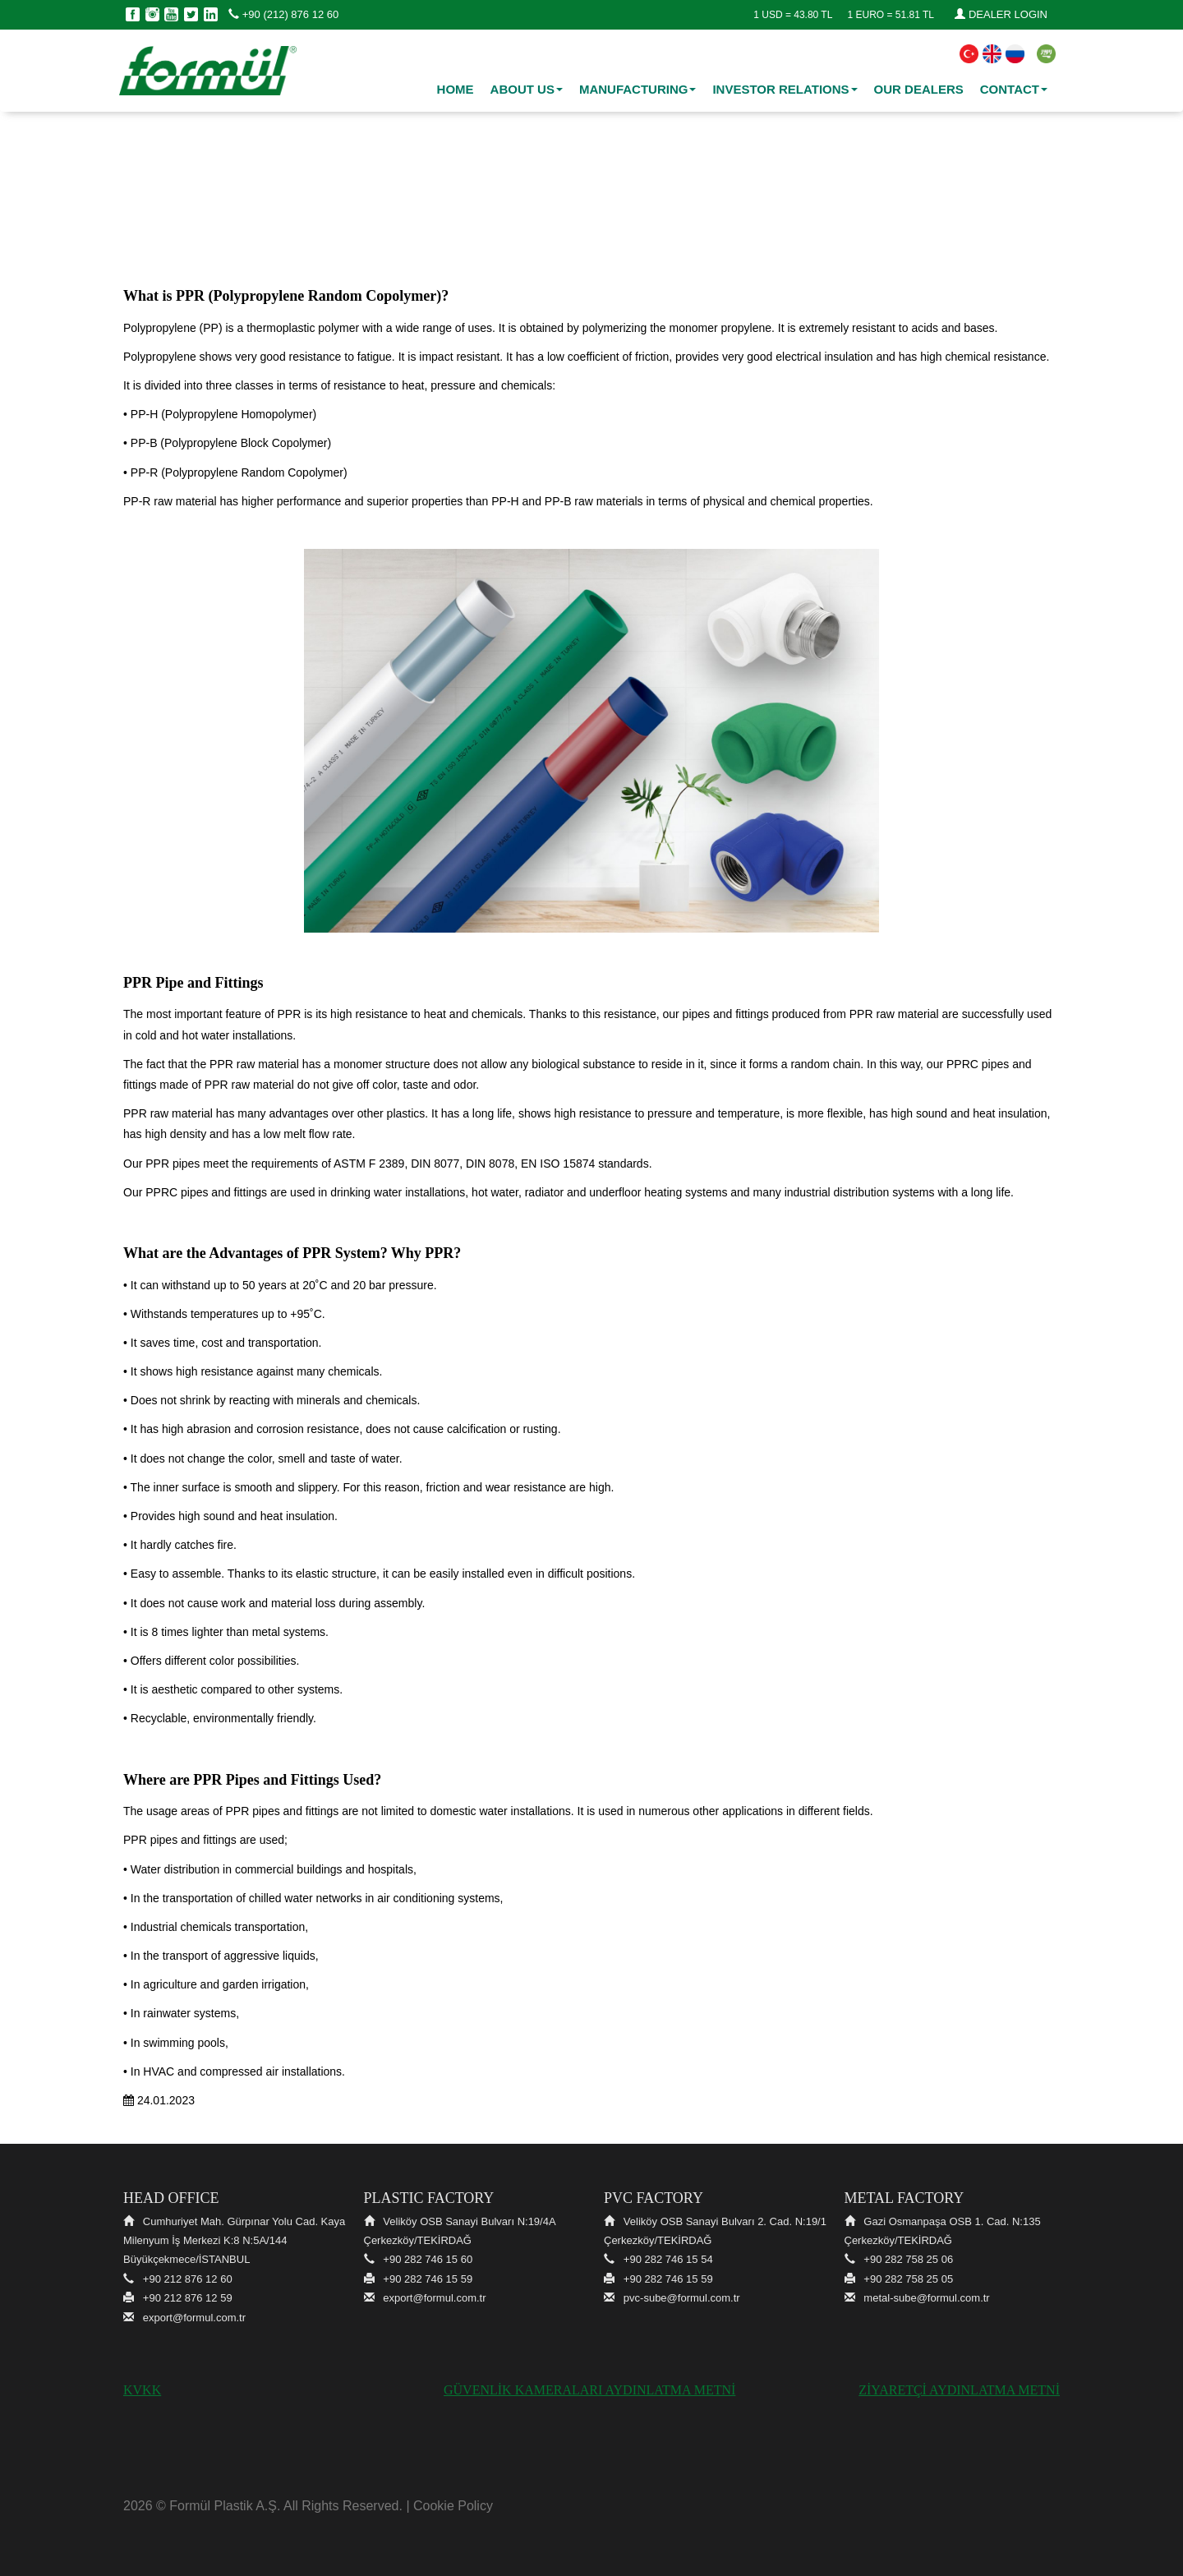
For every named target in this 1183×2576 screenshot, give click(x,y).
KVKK (142, 2390)
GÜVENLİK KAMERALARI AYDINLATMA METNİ (589, 2390)
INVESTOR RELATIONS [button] (784, 89)
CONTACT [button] (1013, 89)
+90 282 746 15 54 (668, 2259)
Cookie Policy (453, 2506)
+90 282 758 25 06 (908, 2259)
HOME (455, 89)
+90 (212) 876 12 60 (283, 14)
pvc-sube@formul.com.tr (682, 2298)
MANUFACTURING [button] (638, 89)
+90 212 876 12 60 (187, 2279)
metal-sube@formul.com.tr (926, 2298)
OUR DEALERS (919, 89)
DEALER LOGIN (1001, 14)
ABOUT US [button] (526, 89)
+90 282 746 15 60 (427, 2259)
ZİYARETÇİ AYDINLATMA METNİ (959, 2390)
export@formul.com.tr (194, 2317)
